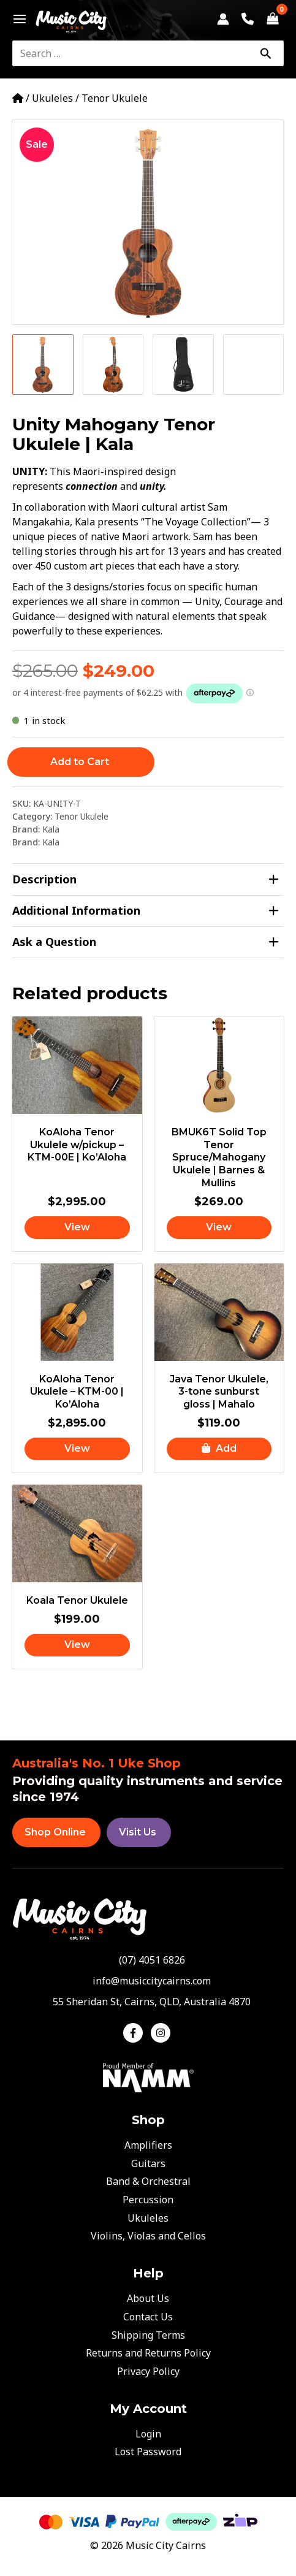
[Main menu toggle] (16, 19)
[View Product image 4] (253, 364)
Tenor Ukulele (115, 98)
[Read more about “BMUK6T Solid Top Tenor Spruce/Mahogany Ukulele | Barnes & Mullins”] (219, 1227)
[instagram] (162, 2033)
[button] (219, 1449)
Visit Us (137, 1832)
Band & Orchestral (148, 2181)
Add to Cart (79, 762)
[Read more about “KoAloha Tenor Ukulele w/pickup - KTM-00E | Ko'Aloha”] (77, 1227)
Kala (50, 829)
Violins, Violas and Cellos (148, 2236)
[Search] (265, 53)
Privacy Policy (148, 2371)
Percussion (148, 2199)
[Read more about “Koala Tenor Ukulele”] (77, 1645)
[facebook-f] (135, 2033)
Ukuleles (52, 98)
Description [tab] (145, 879)
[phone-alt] (148, 1960)
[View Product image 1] (43, 364)
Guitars (148, 2163)
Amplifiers (148, 2145)
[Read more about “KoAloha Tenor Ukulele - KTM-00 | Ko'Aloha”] (77, 1449)
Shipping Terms (148, 2335)
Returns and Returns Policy (148, 2353)
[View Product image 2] (113, 364)
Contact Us (148, 2316)
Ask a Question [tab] (145, 942)
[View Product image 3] (183, 364)
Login (148, 2434)
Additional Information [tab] (145, 910)
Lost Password (148, 2451)
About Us (148, 2298)
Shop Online (55, 1832)
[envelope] (148, 1980)
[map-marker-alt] (148, 2001)
